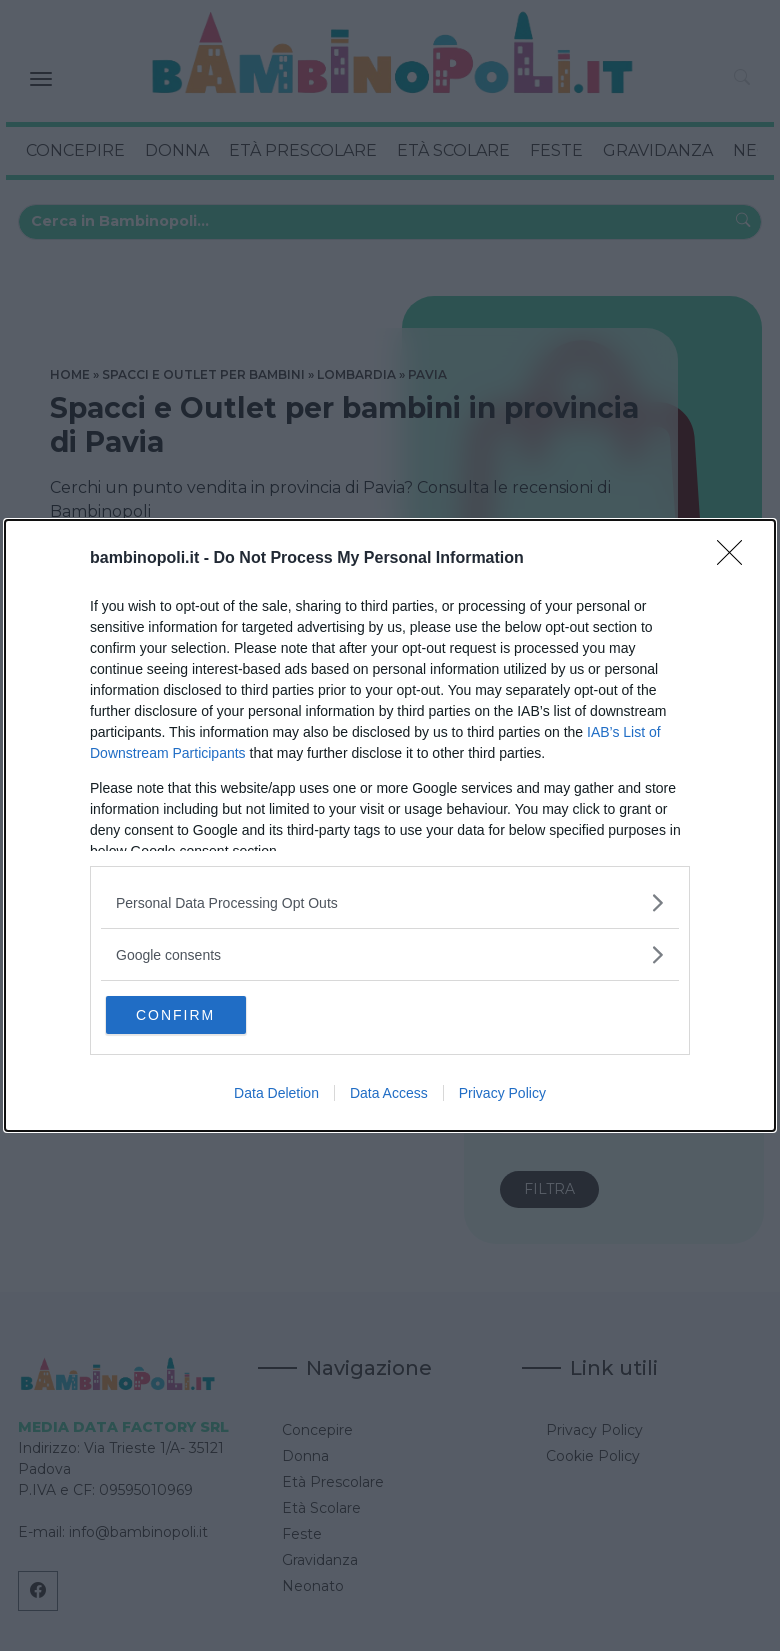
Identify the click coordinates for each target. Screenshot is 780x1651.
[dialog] (390, 825)
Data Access (389, 1095)
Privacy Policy (502, 1095)
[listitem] (390, 900)
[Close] (736, 557)
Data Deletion (276, 1095)
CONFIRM (202, 1014)
